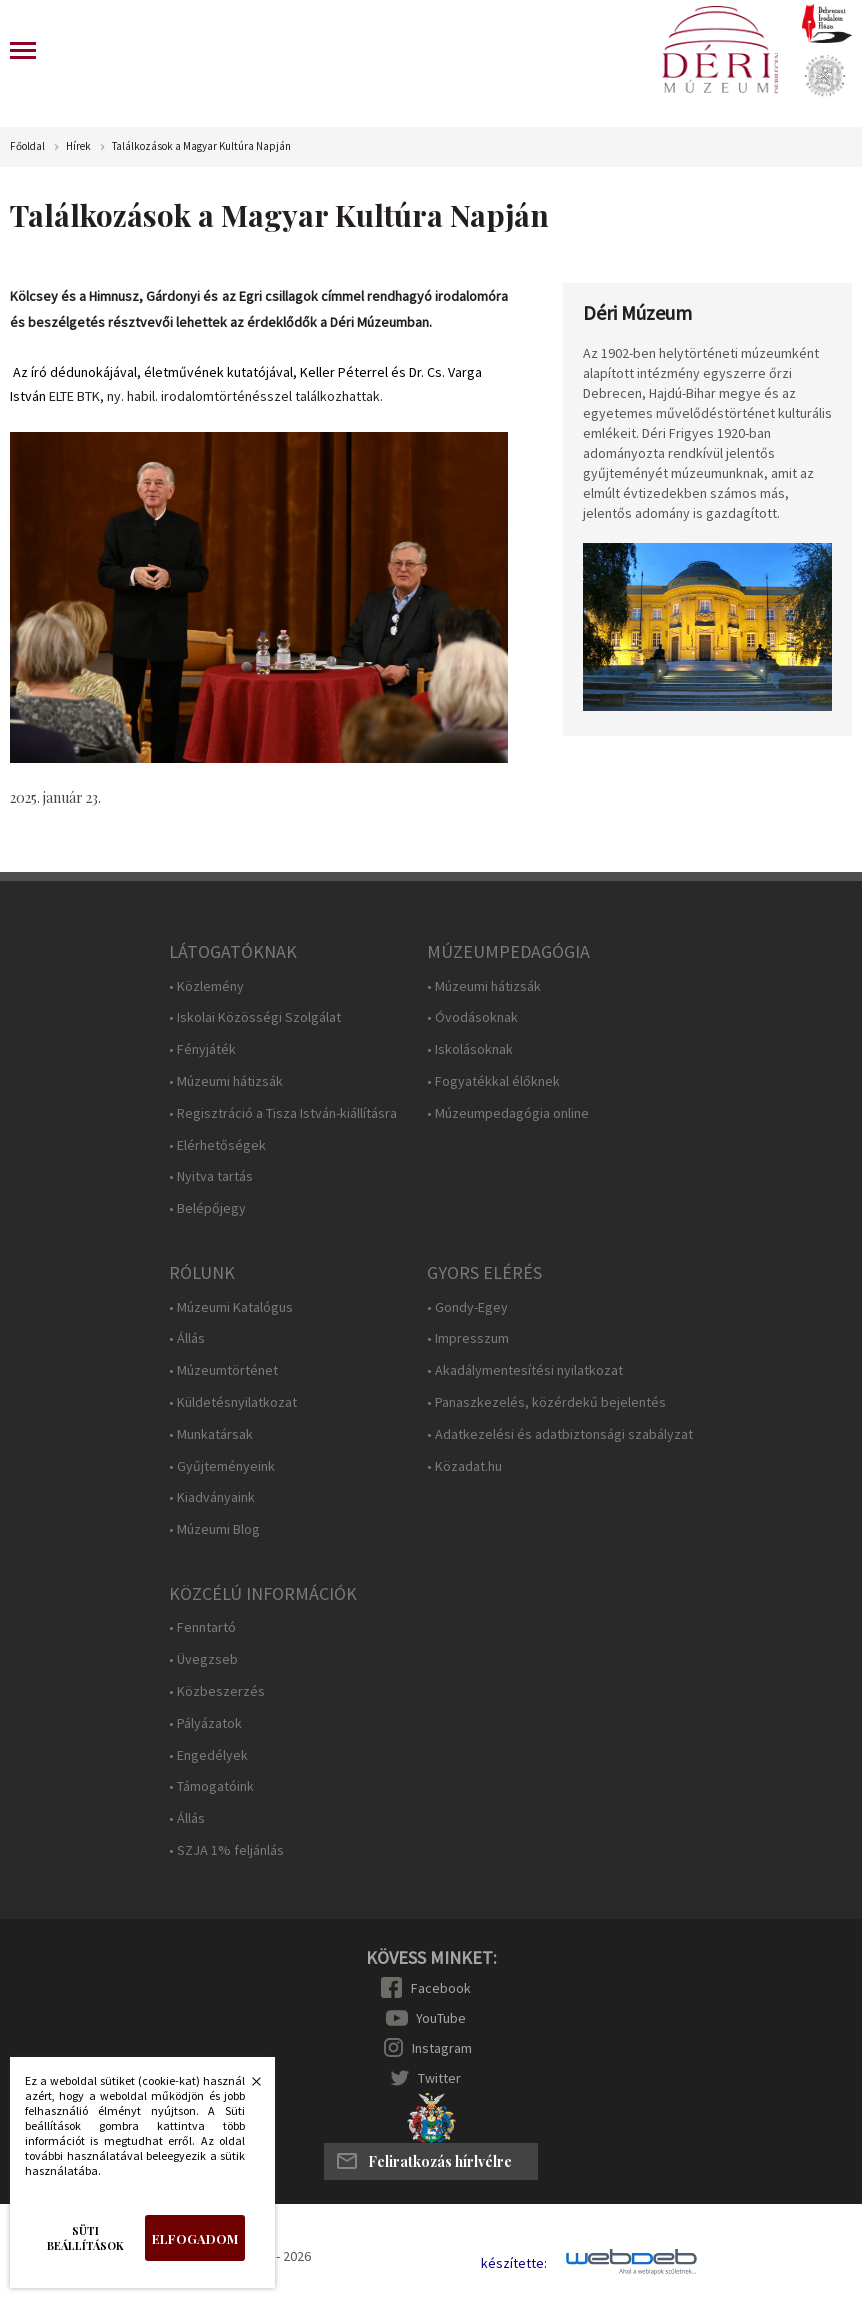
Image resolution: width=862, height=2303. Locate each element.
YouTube (441, 2018)
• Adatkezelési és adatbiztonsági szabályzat (560, 1434)
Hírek (78, 146)
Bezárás (246, 2087)
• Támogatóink (211, 1786)
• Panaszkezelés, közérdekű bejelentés (546, 1402)
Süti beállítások (85, 2238)
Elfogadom (195, 2238)
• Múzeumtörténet (223, 1370)
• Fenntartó (202, 1627)
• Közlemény (206, 986)
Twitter (439, 2078)
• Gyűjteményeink (222, 1466)
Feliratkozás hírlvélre (440, 2161)
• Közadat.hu (464, 1466)
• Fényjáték (202, 1049)
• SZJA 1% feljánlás (226, 1850)
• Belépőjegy (207, 1208)
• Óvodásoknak (472, 1017)
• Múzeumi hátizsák (226, 1081)
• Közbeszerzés (217, 1691)
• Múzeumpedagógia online (508, 1113)
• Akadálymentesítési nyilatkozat (525, 1370)
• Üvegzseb (203, 1659)
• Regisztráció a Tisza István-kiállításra (283, 1113)
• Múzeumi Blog (214, 1529)
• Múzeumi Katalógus (231, 1307)
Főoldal (27, 146)
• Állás (187, 1338)
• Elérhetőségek (217, 1145)
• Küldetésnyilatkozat (233, 1402)
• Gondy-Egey (467, 1307)
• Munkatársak (211, 1434)
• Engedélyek (208, 1755)
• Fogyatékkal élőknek (493, 1081)
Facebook (441, 1988)
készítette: (514, 2263)
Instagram (442, 2048)
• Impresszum (468, 1338)
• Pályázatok (205, 1723)
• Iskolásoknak (470, 1049)
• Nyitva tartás (211, 1176)
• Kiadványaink (212, 1497)
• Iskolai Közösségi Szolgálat (255, 1017)
